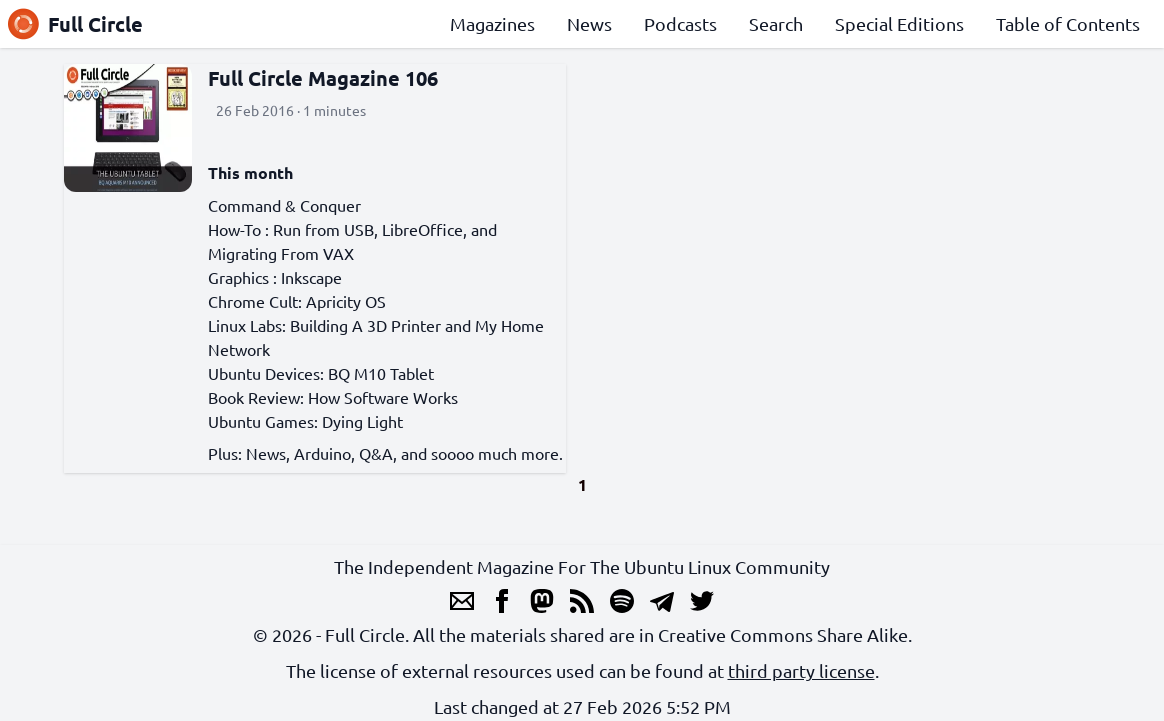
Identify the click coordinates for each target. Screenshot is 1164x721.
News (589, 23)
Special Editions (899, 23)
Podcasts (680, 23)
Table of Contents (1068, 23)
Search (776, 23)
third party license (801, 670)
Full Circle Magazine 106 (323, 78)
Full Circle (75, 24)
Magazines (492, 23)
